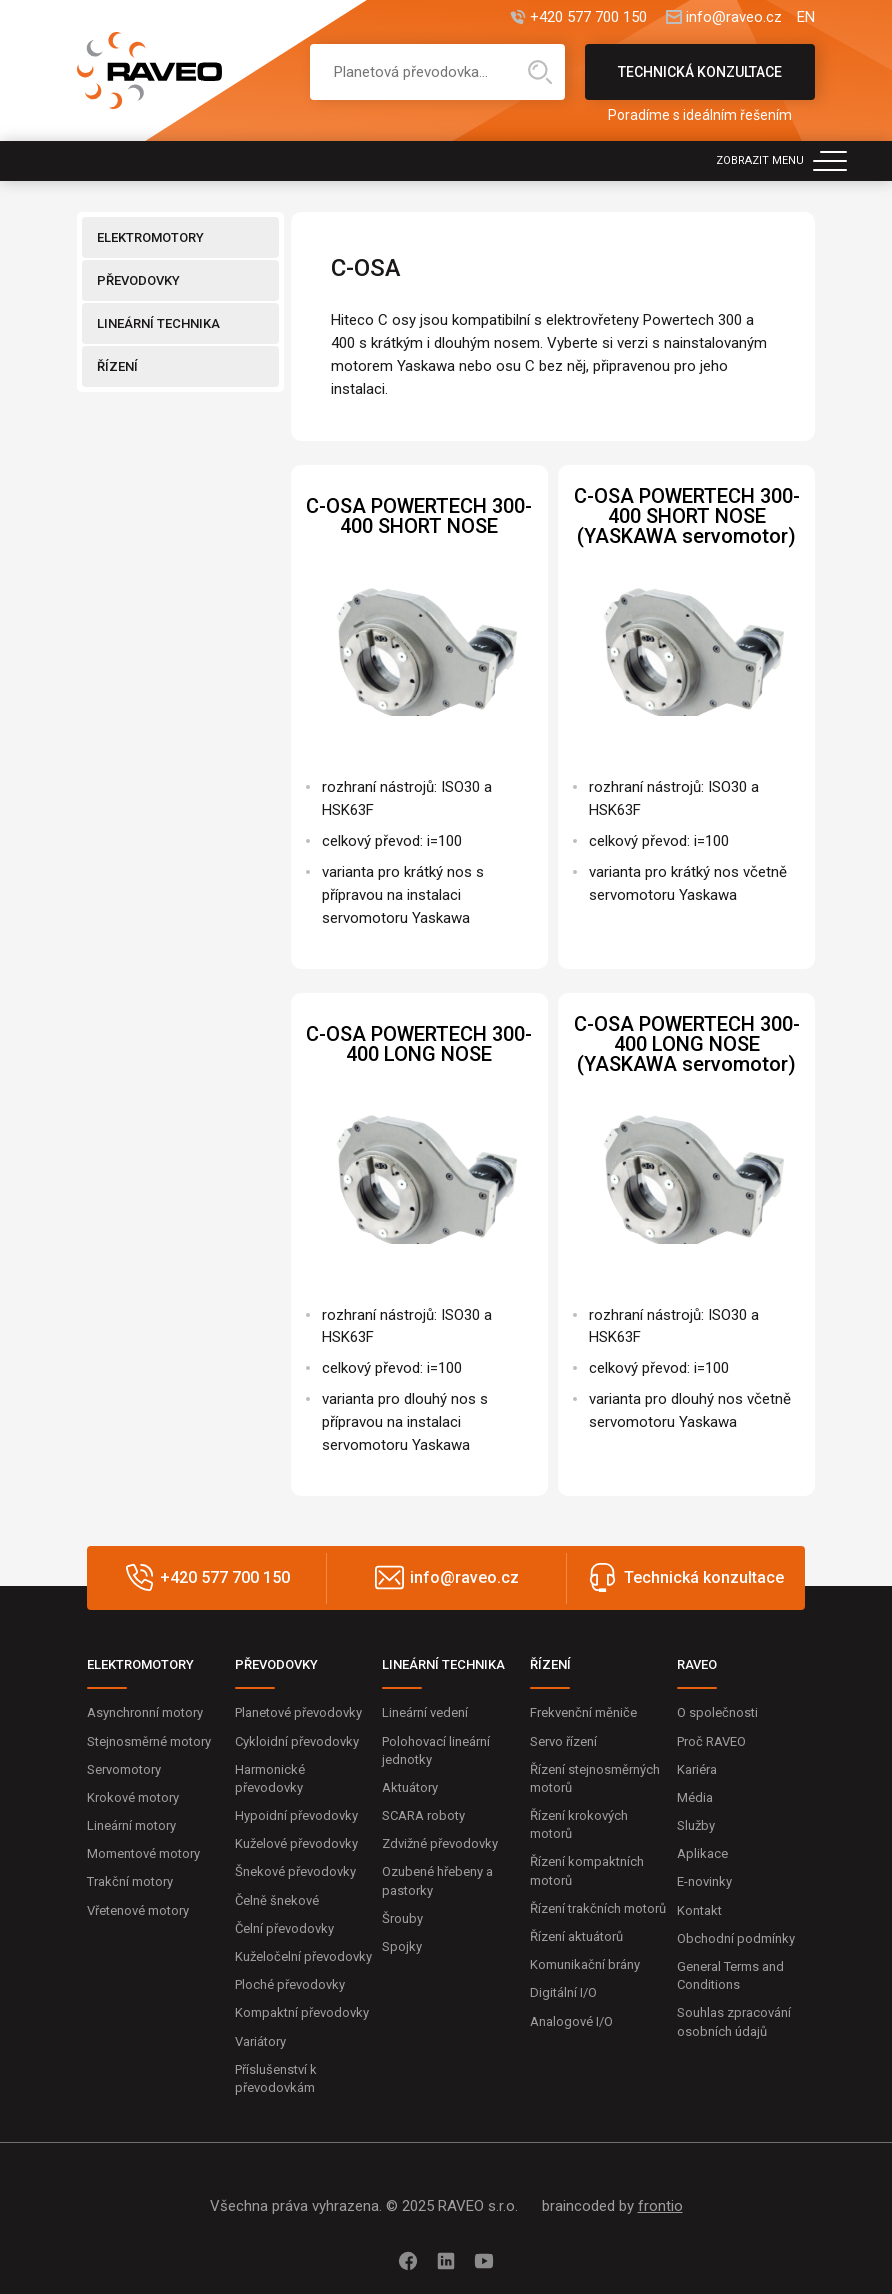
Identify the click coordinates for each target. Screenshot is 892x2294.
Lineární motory (131, 1825)
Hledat (540, 72)
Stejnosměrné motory (149, 1741)
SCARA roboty (423, 1815)
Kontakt (699, 1910)
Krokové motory (133, 1797)
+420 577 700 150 (588, 17)
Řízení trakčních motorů (598, 1908)
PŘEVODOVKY (138, 280)
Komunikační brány (585, 1964)
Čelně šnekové (277, 1900)
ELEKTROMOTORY (150, 237)
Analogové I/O (571, 2021)
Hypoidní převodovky (296, 1815)
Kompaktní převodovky (302, 2012)
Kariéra (697, 1769)
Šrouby (402, 1918)
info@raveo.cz (734, 17)
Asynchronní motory (145, 1712)
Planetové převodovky (298, 1712)
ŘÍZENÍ (117, 366)
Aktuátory (410, 1787)
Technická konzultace (700, 82)
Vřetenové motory (138, 1910)
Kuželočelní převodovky (303, 1956)
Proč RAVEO (711, 1741)
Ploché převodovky (290, 1984)
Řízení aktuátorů (576, 1936)
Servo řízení (563, 1741)
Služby (696, 1825)
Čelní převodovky (284, 1928)
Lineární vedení (425, 1712)
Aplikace (702, 1853)
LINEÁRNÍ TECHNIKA (158, 323)
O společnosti (717, 1712)
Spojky (402, 1946)
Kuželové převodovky (296, 1843)
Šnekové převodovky (295, 1871)
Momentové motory (143, 1853)
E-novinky (704, 1881)
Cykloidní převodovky (297, 1741)
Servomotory (124, 1769)
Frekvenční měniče (583, 1712)
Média (695, 1797)
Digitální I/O (563, 1992)
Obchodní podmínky (736, 1938)
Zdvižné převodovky (440, 1843)
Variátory (260, 2041)
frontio (660, 2206)
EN (806, 17)
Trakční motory (130, 1881)
